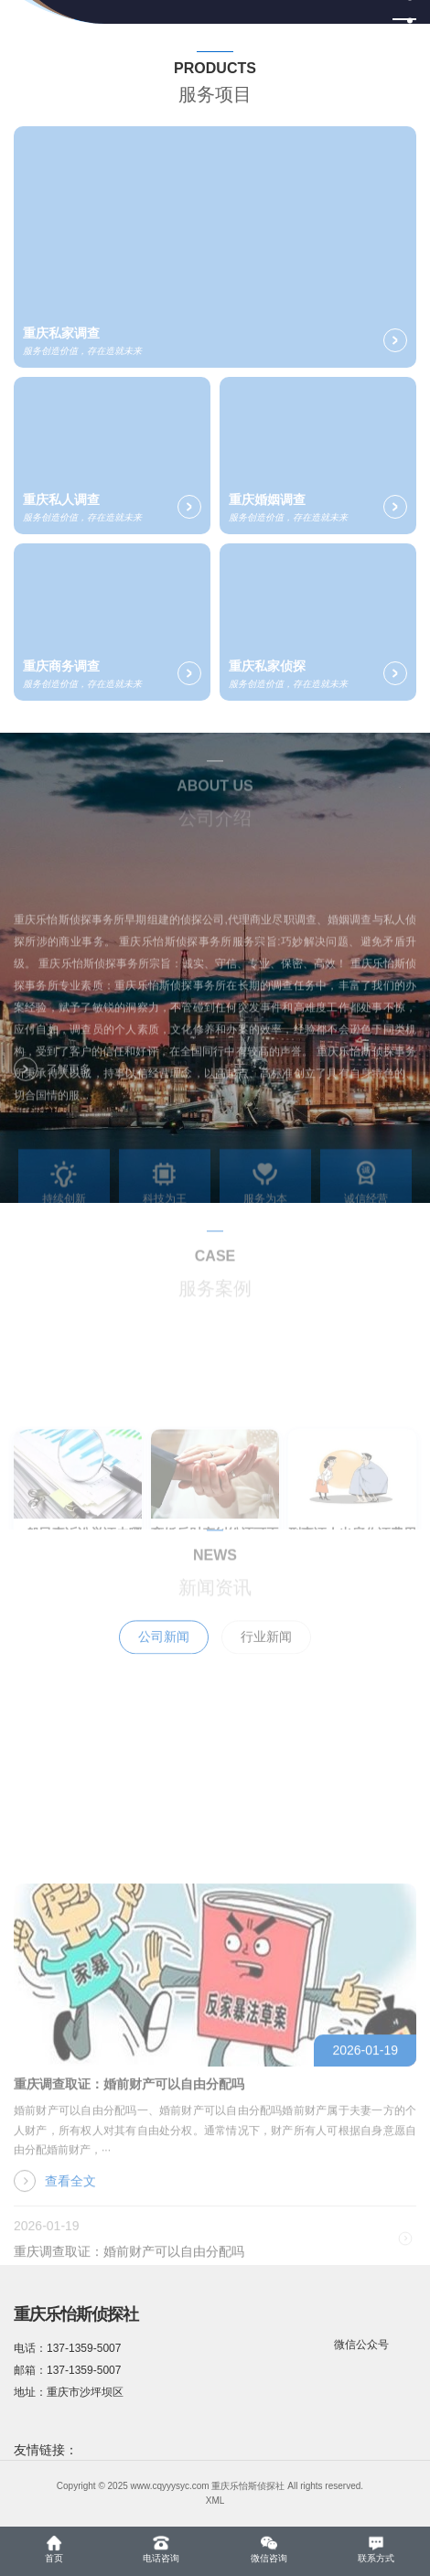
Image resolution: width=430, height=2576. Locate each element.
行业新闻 (266, 1656)
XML (215, 2501)
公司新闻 (163, 1656)
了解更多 (52, 1078)
